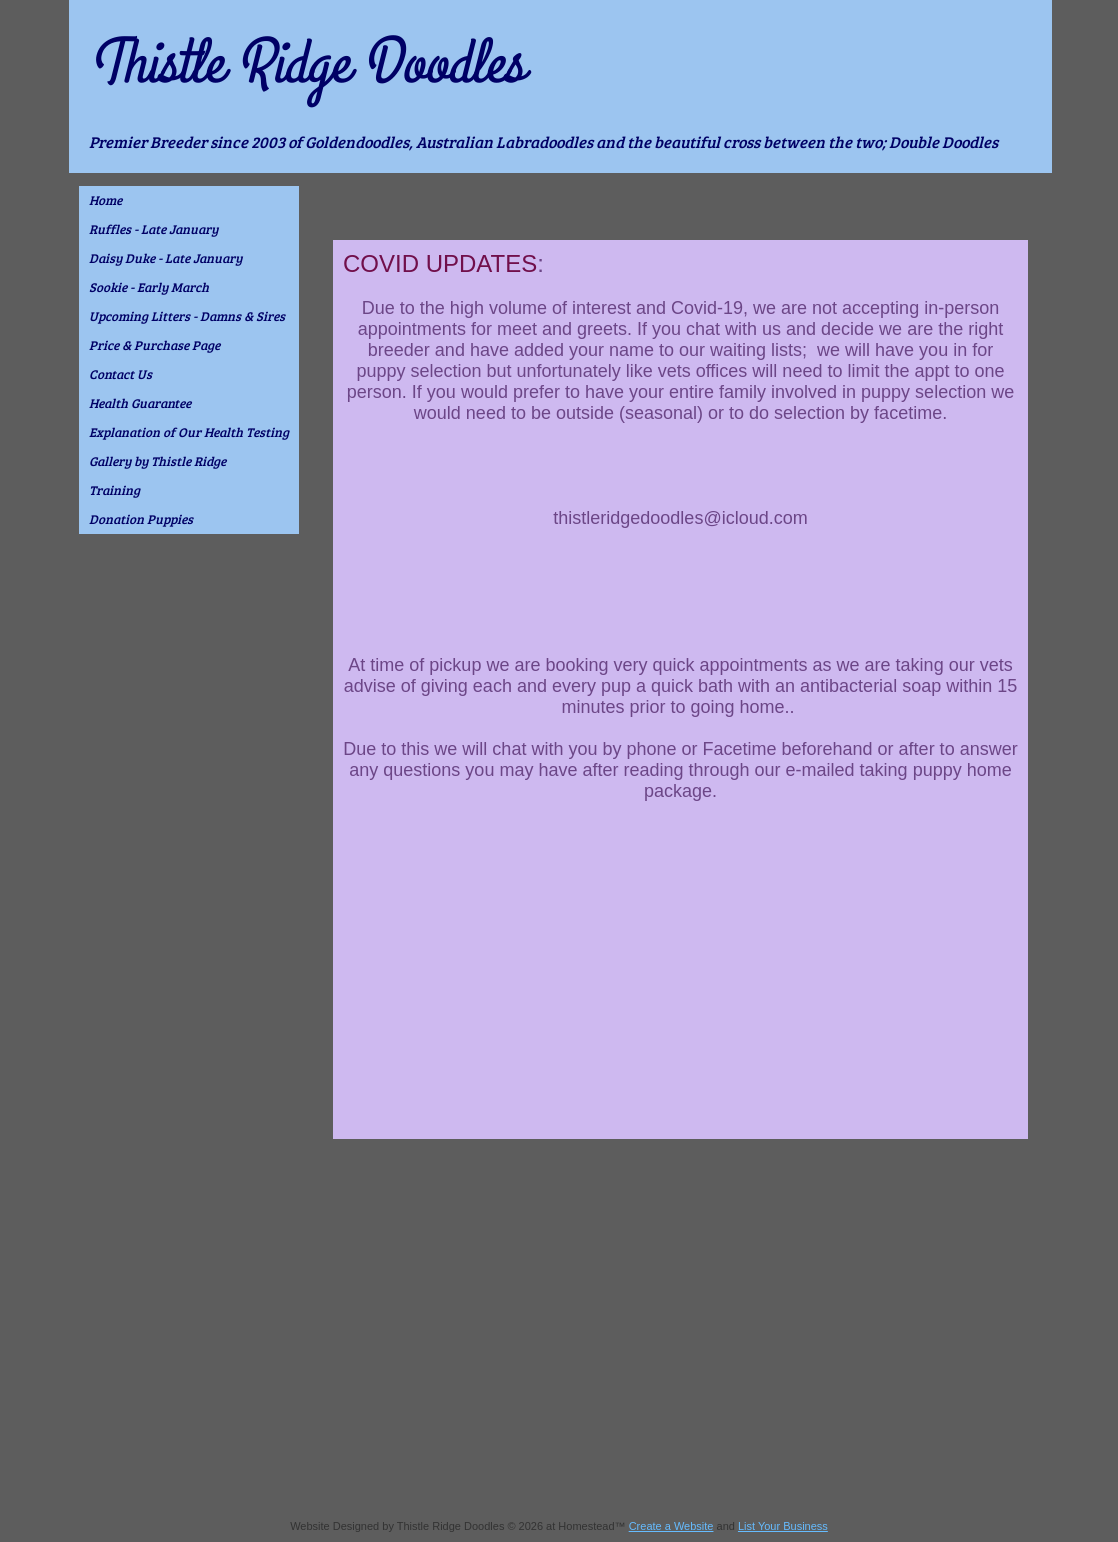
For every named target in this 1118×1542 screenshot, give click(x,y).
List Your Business (783, 1526)
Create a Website (671, 1526)
